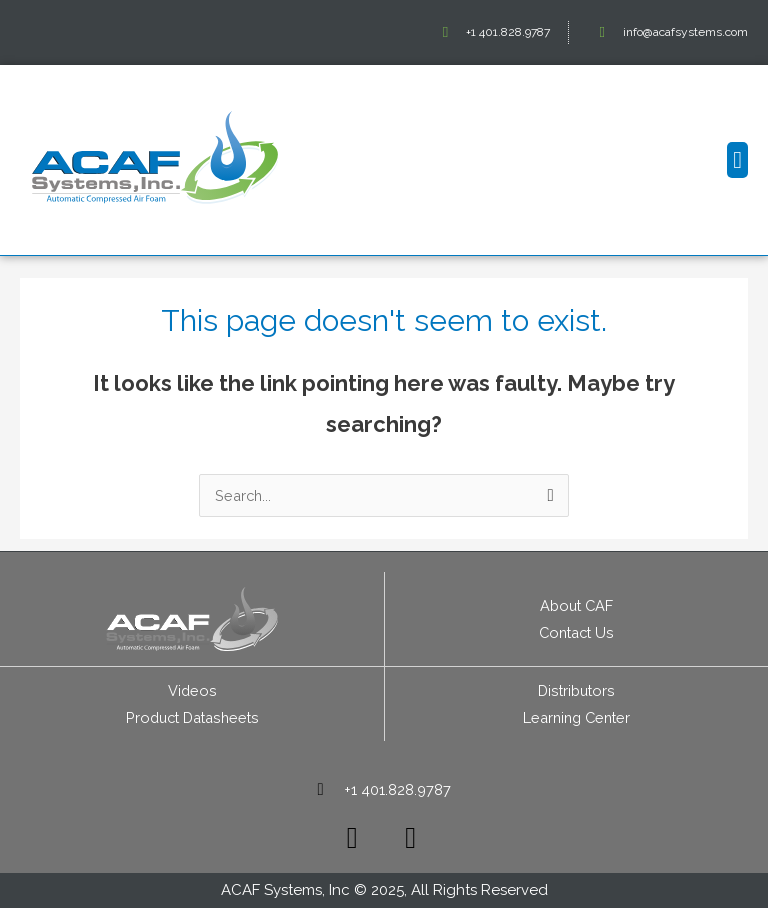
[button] (737, 160)
